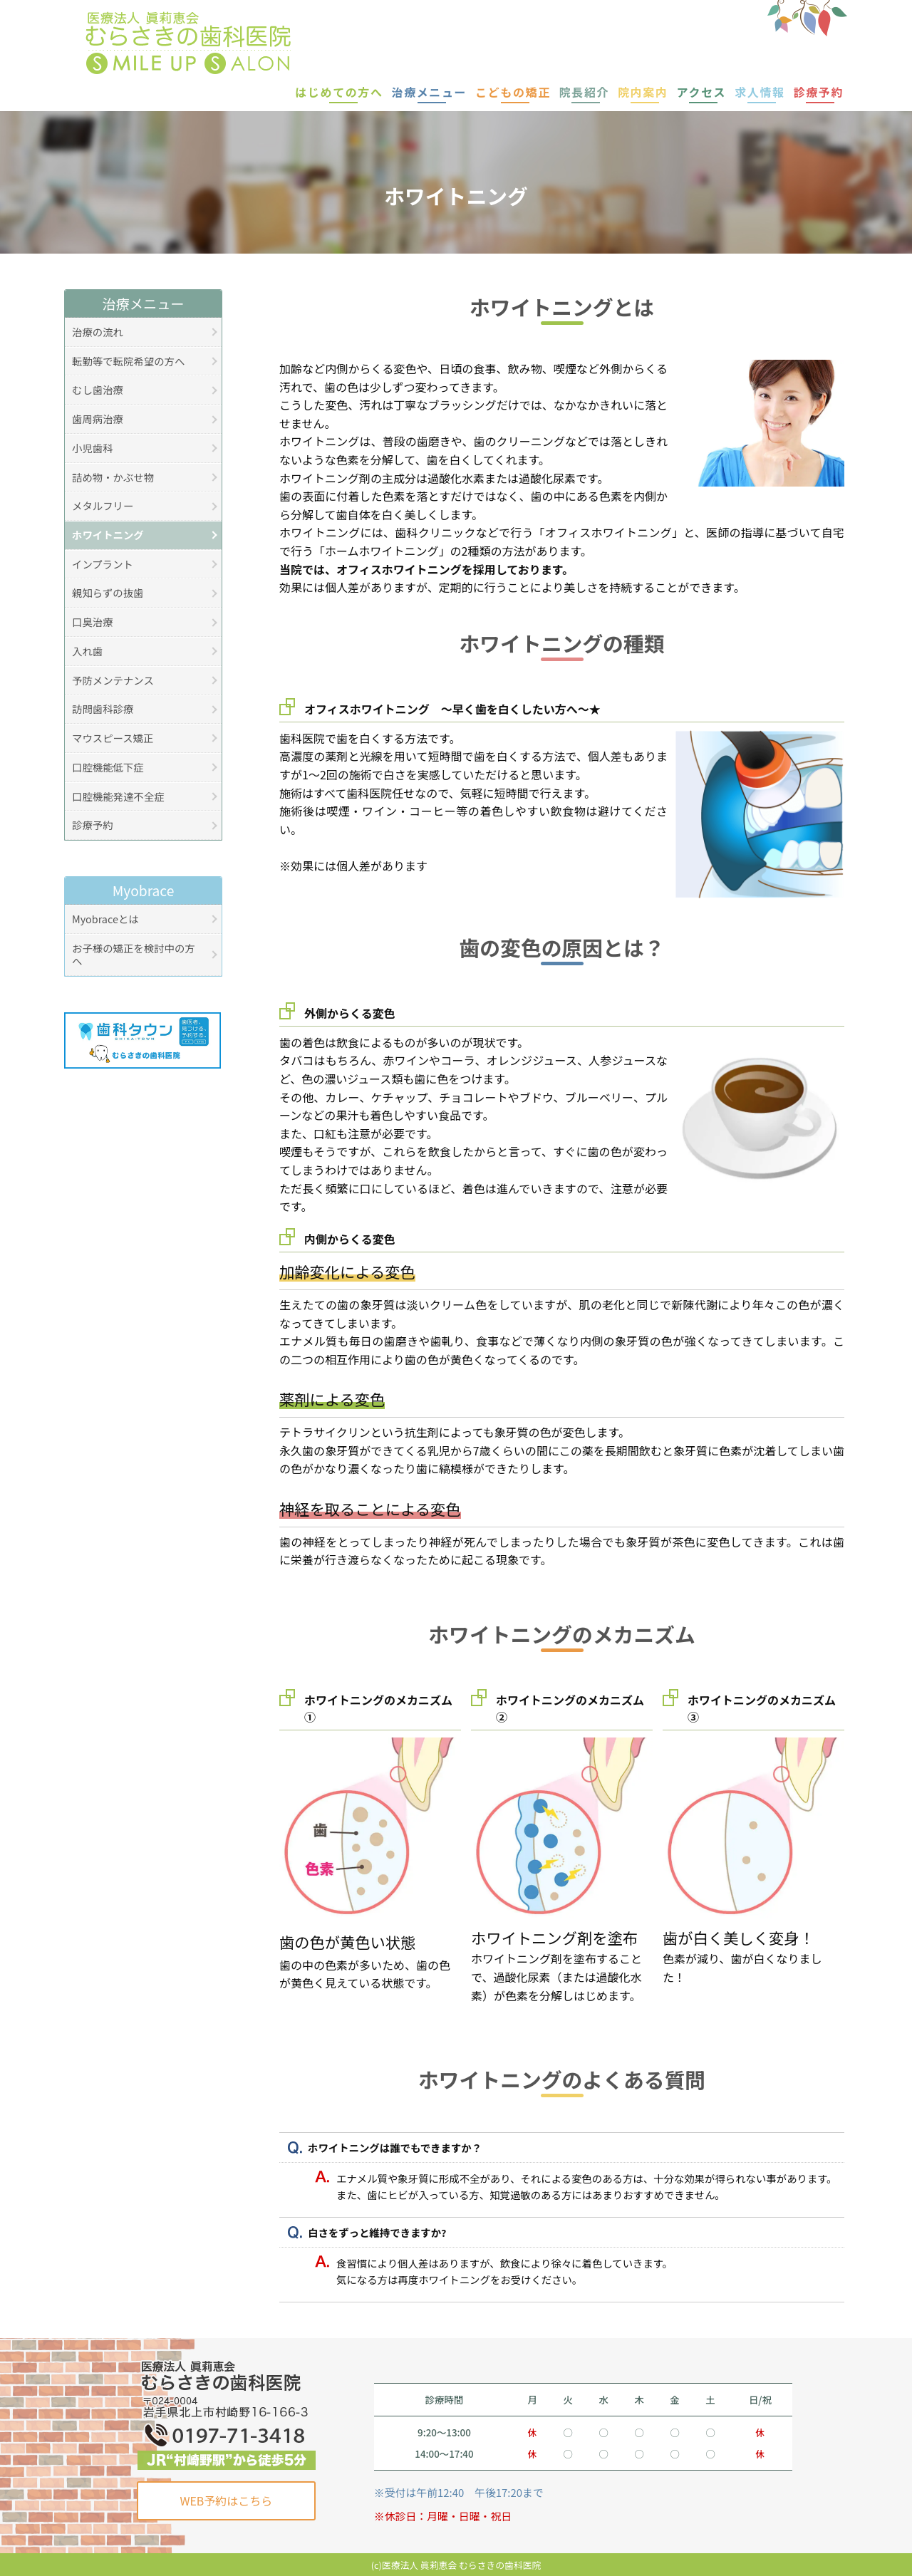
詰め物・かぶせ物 (113, 476)
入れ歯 (87, 650)
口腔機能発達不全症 (118, 796)
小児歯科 (92, 447)
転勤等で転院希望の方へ (128, 360)
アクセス (702, 91)
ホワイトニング (108, 534)
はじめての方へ (339, 91)
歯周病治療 (97, 418)
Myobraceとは (105, 918)
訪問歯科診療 (102, 708)
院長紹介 (584, 91)
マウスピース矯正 (112, 737)
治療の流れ (97, 331)
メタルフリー (102, 505)
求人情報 (759, 91)
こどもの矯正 (513, 91)
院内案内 (643, 91)
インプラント (102, 563)
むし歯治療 (97, 389)
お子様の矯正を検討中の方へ (133, 954)
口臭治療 (92, 621)
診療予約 (819, 91)
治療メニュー (429, 91)
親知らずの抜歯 (107, 592)
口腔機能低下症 (108, 766)
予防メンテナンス (113, 679)
